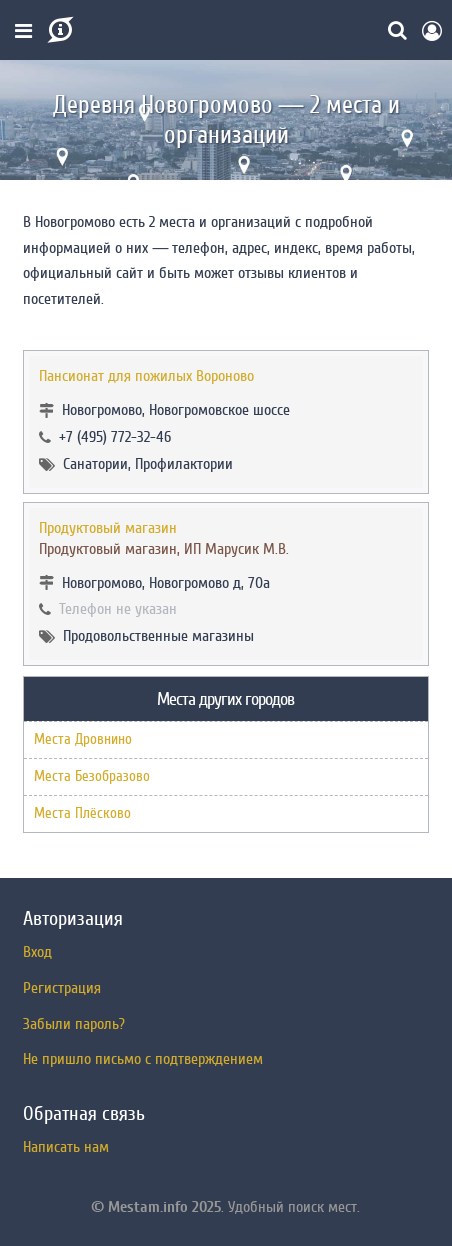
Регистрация (62, 988)
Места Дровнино (83, 739)
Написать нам (66, 1147)
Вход (37, 952)
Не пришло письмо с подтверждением (143, 1059)
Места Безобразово (92, 776)
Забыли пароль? (74, 1024)
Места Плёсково (82, 813)
